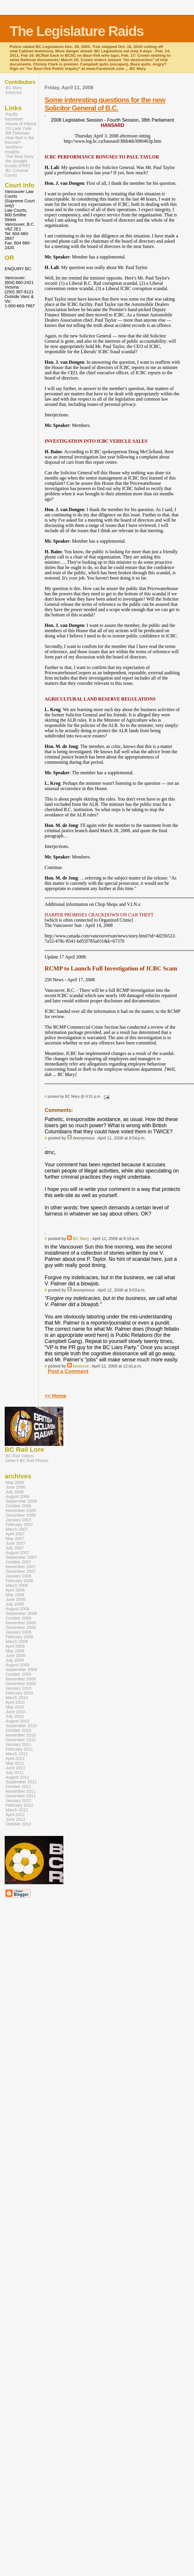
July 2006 (15, 1491)
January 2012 (18, 1800)
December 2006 (21, 1515)
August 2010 (17, 1721)
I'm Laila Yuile (18, 128)
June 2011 (15, 1767)
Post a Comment (68, 1371)
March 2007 (17, 1529)
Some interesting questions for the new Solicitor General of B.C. (105, 104)
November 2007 (21, 1566)
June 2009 (15, 1655)
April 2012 (15, 1814)
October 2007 (18, 1562)
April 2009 (15, 1646)
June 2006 (15, 1487)
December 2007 (21, 1571)
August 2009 (17, 1665)
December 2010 (21, 1739)
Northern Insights (13, 149)
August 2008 (17, 1608)
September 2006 (21, 1501)
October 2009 (18, 1674)
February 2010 (19, 1693)
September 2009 (21, 1669)
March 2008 (17, 1585)
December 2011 (21, 1796)
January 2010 (18, 1688)
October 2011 (18, 1786)
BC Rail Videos (20, 1455)
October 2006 (18, 1505)
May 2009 (15, 1651)
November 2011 (21, 1791)
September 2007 (21, 1557)
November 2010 (21, 1735)
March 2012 (17, 1810)
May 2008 (15, 1594)
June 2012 (15, 1819)
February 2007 (19, 1524)
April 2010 (15, 1702)
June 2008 (15, 1599)
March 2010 (17, 1697)
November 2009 (21, 1679)
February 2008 (19, 1580)
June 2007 (15, 1543)
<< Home (55, 1396)
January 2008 (18, 1576)
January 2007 (18, 1520)
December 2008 (21, 1627)
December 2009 (21, 1683)
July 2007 (15, 1548)
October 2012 (18, 1824)
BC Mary (81, 1238)
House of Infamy (21, 123)
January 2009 (18, 1632)
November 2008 (21, 1622)
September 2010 (21, 1725)
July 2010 (15, 1716)
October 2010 (18, 1730)
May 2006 (15, 1482)
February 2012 (19, 1805)
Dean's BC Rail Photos (27, 1460)
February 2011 (19, 1749)
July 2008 (15, 1604)
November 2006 (21, 1510)
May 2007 (15, 1538)
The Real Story (20, 156)
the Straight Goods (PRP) (17, 163)
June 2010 (15, 1711)
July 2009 (15, 1660)
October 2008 (18, 1618)
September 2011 (21, 1782)
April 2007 (15, 1534)
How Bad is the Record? (19, 140)
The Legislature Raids (77, 31)
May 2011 (15, 1763)
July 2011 (15, 1772)
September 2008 (21, 1613)
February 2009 (19, 1636)
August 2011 (17, 1777)
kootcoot (81, 1366)
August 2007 (17, 1552)
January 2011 (18, 1744)
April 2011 (15, 1758)
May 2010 (15, 1707)
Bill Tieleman (18, 133)
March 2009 (17, 1641)
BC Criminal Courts (16, 172)
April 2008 (15, 1590)
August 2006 (17, 1496)
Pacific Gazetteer (14, 116)
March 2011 (17, 1753)
